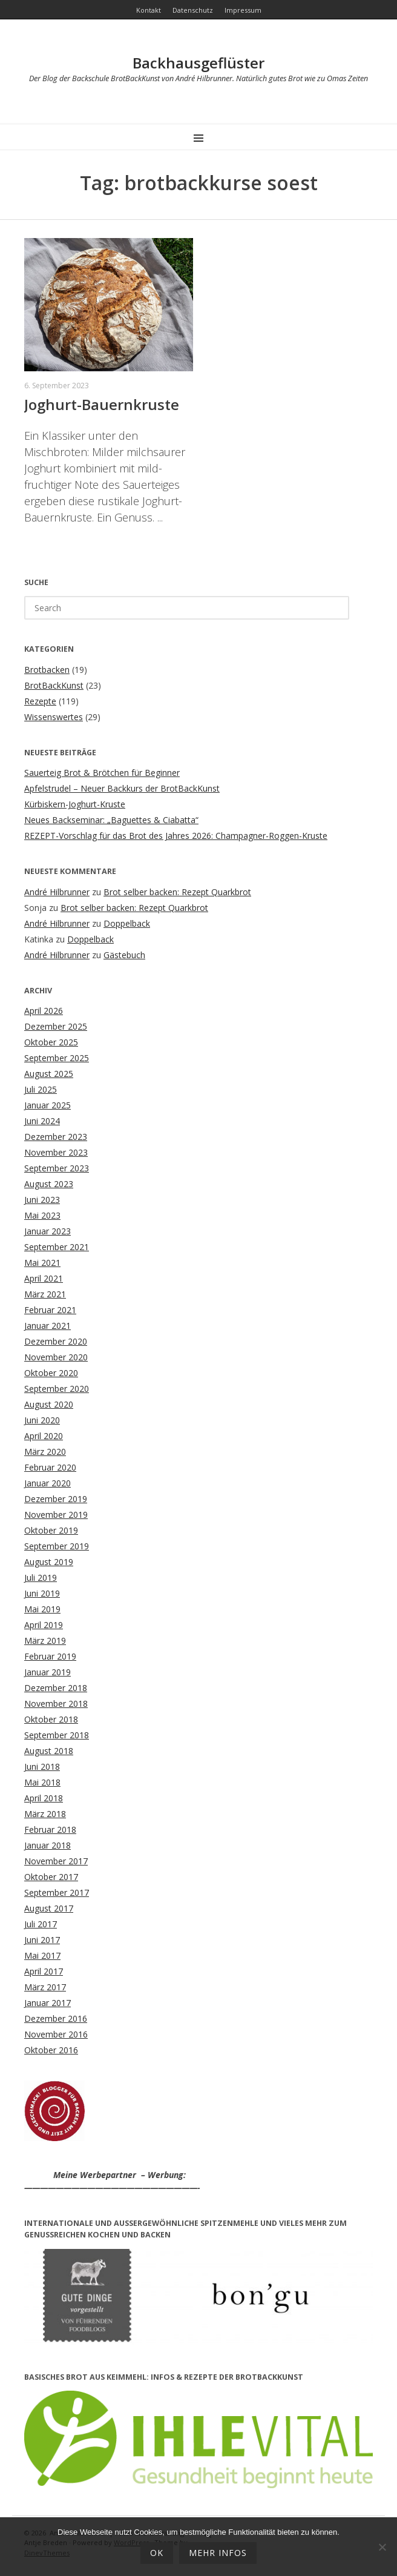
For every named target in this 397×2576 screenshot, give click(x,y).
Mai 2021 (42, 1262)
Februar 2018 (50, 1829)
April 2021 (43, 1278)
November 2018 (56, 1703)
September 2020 (56, 1388)
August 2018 (48, 1751)
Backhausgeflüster (198, 63)
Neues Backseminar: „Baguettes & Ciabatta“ (111, 820)
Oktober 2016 (51, 2050)
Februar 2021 (50, 1310)
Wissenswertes (53, 717)
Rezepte (40, 701)
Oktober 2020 (51, 1373)
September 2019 (56, 1546)
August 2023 (48, 1184)
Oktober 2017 (51, 1876)
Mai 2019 (42, 1609)
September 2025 (56, 1058)
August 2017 (48, 1908)
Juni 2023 (42, 1199)
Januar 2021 (47, 1325)
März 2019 (45, 1640)
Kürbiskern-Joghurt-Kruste (74, 804)
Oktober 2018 (51, 1719)
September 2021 (56, 1247)
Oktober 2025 (51, 1042)
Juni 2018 (42, 1766)
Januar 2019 (47, 1672)
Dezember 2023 (55, 1136)
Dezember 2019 (55, 1499)
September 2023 (56, 1168)
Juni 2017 (42, 1939)
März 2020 (45, 1451)
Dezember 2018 (55, 1688)
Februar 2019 (50, 1656)
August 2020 (48, 1404)
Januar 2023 (47, 1231)
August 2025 (48, 1073)
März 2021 (45, 1294)
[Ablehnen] (382, 2547)
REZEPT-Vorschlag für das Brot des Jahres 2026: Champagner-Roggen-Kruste (175, 835)
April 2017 (43, 1971)
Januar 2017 (47, 2002)
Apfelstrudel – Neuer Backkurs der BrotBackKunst (122, 788)
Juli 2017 (40, 1924)
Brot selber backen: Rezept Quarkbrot (177, 892)
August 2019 (48, 1562)
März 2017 (45, 1987)
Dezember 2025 (55, 1026)
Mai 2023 (42, 1215)
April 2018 (43, 1798)
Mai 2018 (42, 1782)
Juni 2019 (42, 1593)
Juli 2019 (40, 1577)
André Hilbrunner (57, 892)
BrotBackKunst (54, 685)
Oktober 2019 (51, 1530)
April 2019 (43, 1625)
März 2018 (45, 1813)
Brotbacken (47, 669)
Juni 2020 (42, 1420)
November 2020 (56, 1357)
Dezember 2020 (55, 1341)
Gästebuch (124, 955)
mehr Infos (218, 2552)
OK (156, 2552)
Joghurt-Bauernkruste (101, 404)
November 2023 (56, 1152)
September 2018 (56, 1735)
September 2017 (56, 1892)
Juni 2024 (42, 1121)
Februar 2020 (50, 1467)
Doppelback (126, 923)
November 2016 (56, 2034)
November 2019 (56, 1514)
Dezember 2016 (55, 2018)
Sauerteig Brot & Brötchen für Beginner (102, 772)
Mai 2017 (42, 1955)
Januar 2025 (47, 1105)
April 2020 (43, 1436)
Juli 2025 (40, 1089)
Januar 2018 (47, 1845)
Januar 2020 (47, 1483)
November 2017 (56, 1861)
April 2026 (43, 1010)
